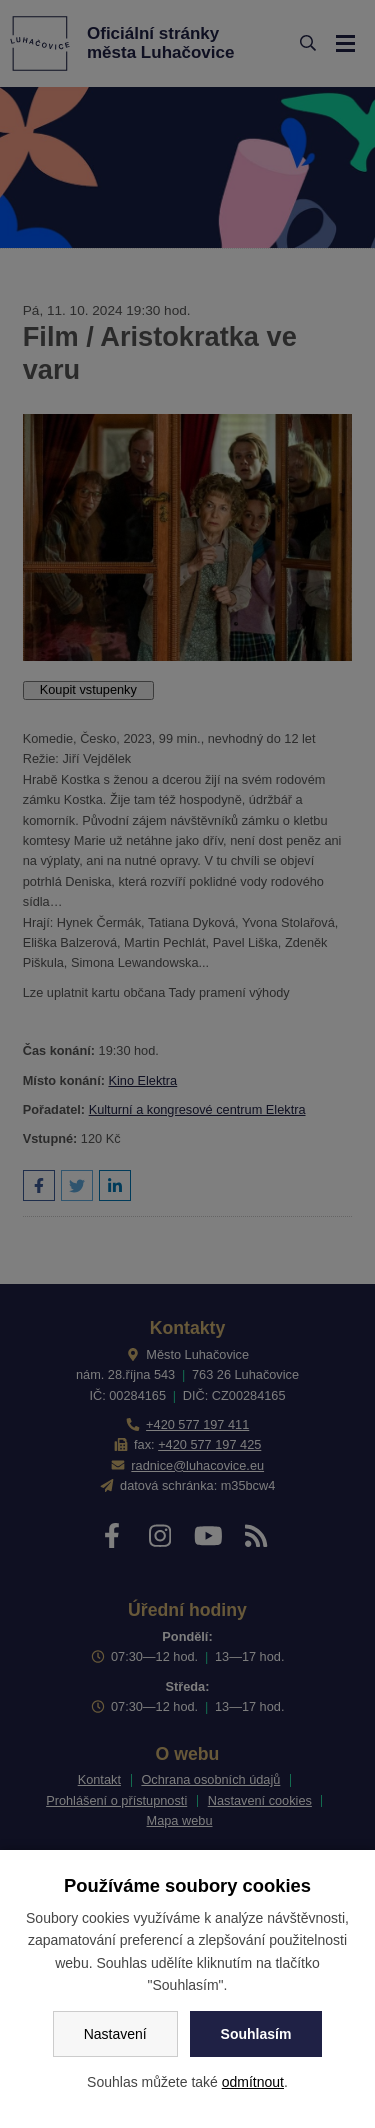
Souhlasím (256, 2034)
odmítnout (253, 2082)
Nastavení (115, 2034)
